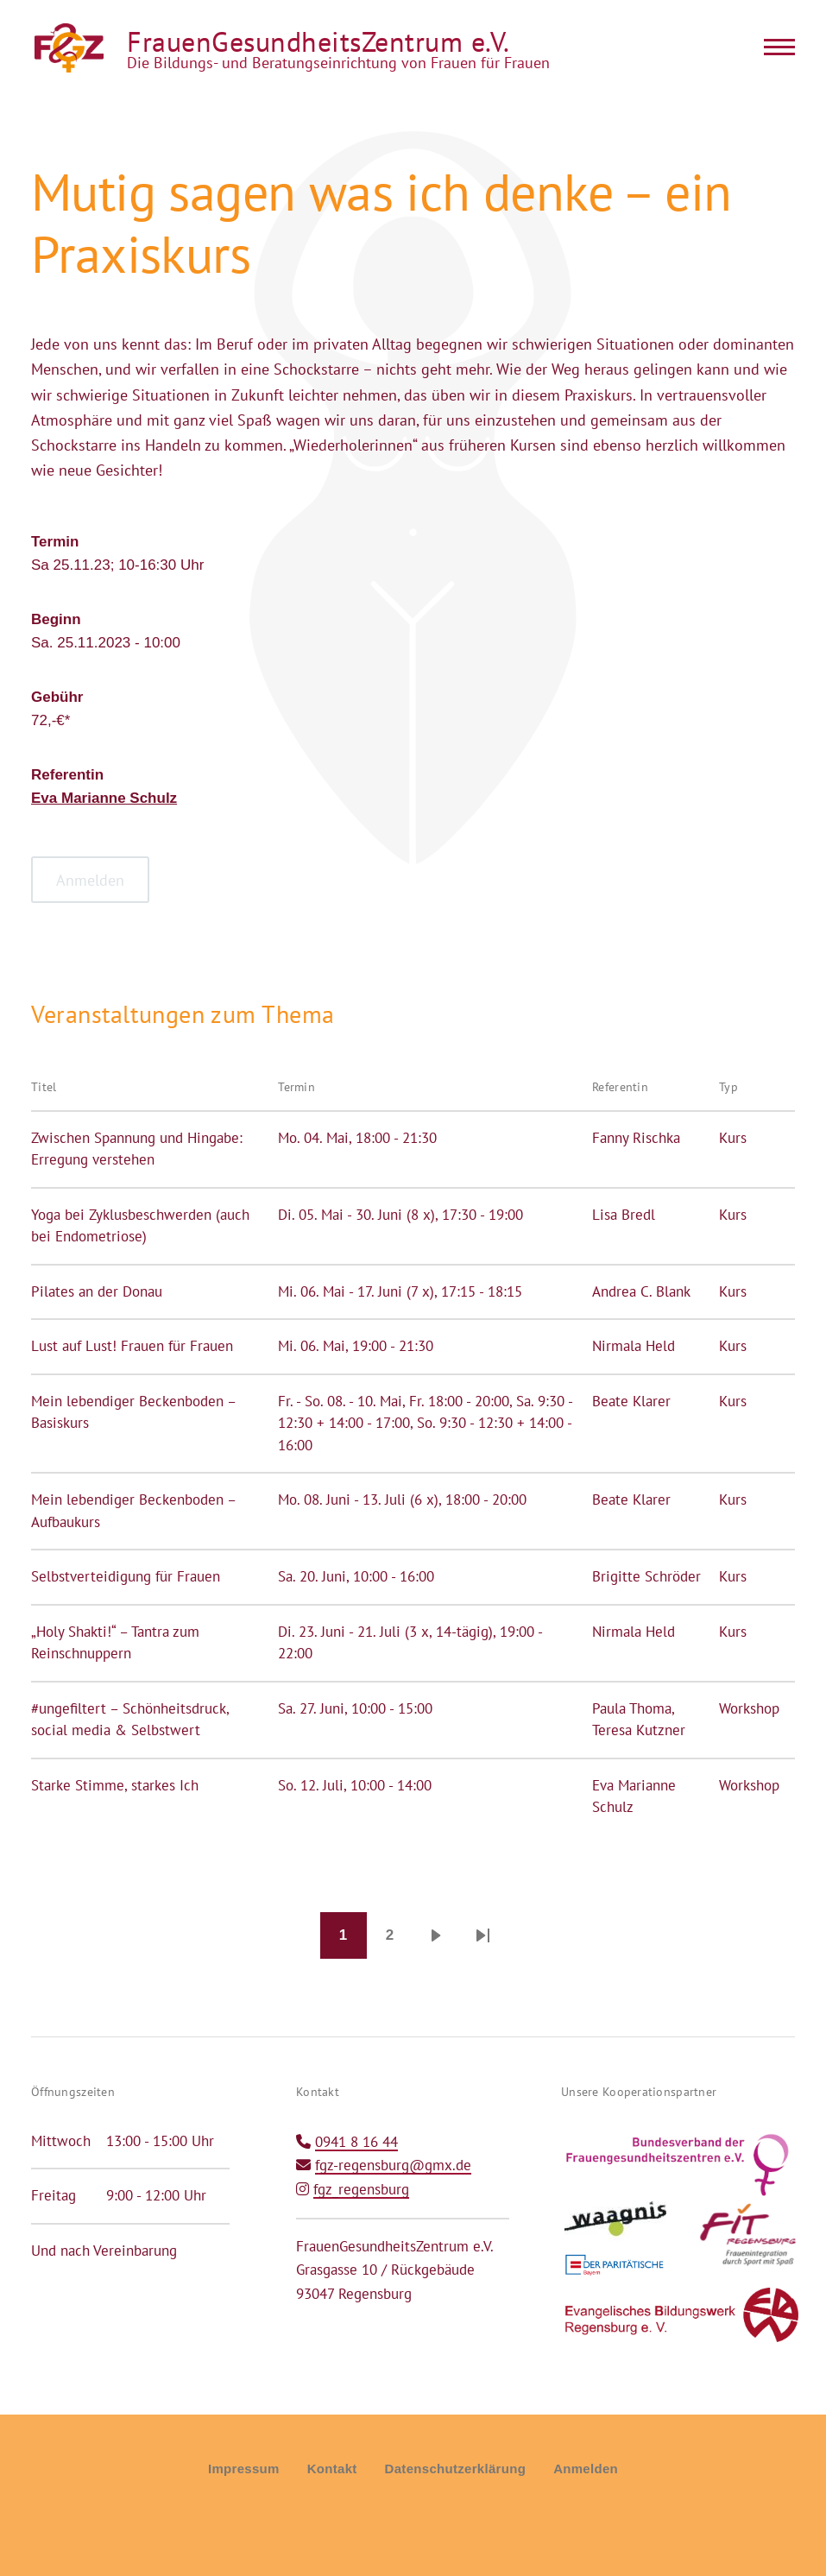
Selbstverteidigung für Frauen (125, 1576)
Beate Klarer (631, 1401)
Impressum (244, 2468)
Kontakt (332, 2468)
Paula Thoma (632, 1708)
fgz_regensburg (361, 2189)
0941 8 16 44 (356, 2141)
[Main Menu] (774, 46)
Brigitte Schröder (646, 1576)
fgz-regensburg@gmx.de (393, 2165)
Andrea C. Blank (641, 1291)
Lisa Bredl (623, 1214)
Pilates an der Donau (96, 1291)
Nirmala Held (633, 1345)
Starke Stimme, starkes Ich (115, 1785)
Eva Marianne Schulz (104, 798)
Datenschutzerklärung (455, 2468)
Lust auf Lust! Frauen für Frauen (132, 1345)
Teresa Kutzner (638, 1729)
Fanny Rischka (636, 1137)
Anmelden (585, 2468)
